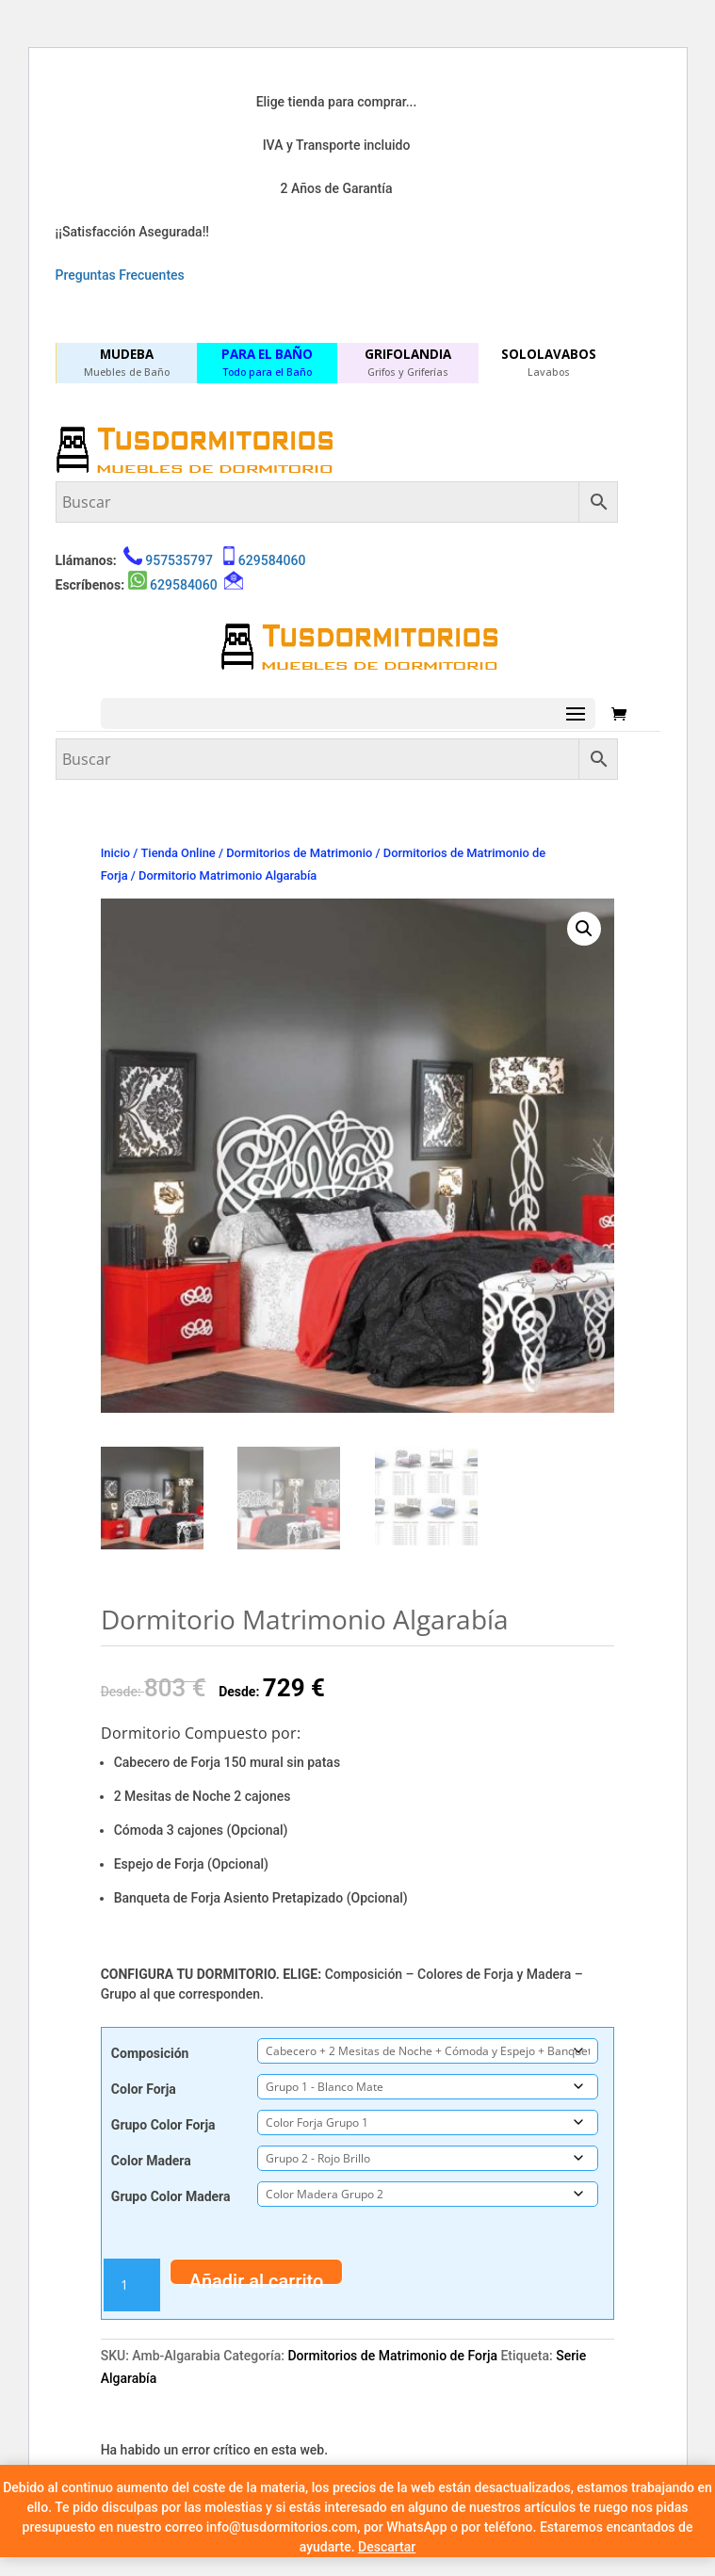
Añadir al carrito (256, 2277)
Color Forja (143, 2089)
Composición (150, 2053)
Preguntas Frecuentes (120, 275)
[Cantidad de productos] (132, 2285)
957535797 (179, 560)
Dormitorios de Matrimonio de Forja (392, 2355)
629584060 (272, 560)
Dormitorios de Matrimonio (299, 853)
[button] (584, 929)
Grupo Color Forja (163, 2124)
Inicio (115, 853)
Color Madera (151, 2160)
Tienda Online (178, 853)
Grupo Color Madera (171, 2196)
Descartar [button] (386, 2546)
